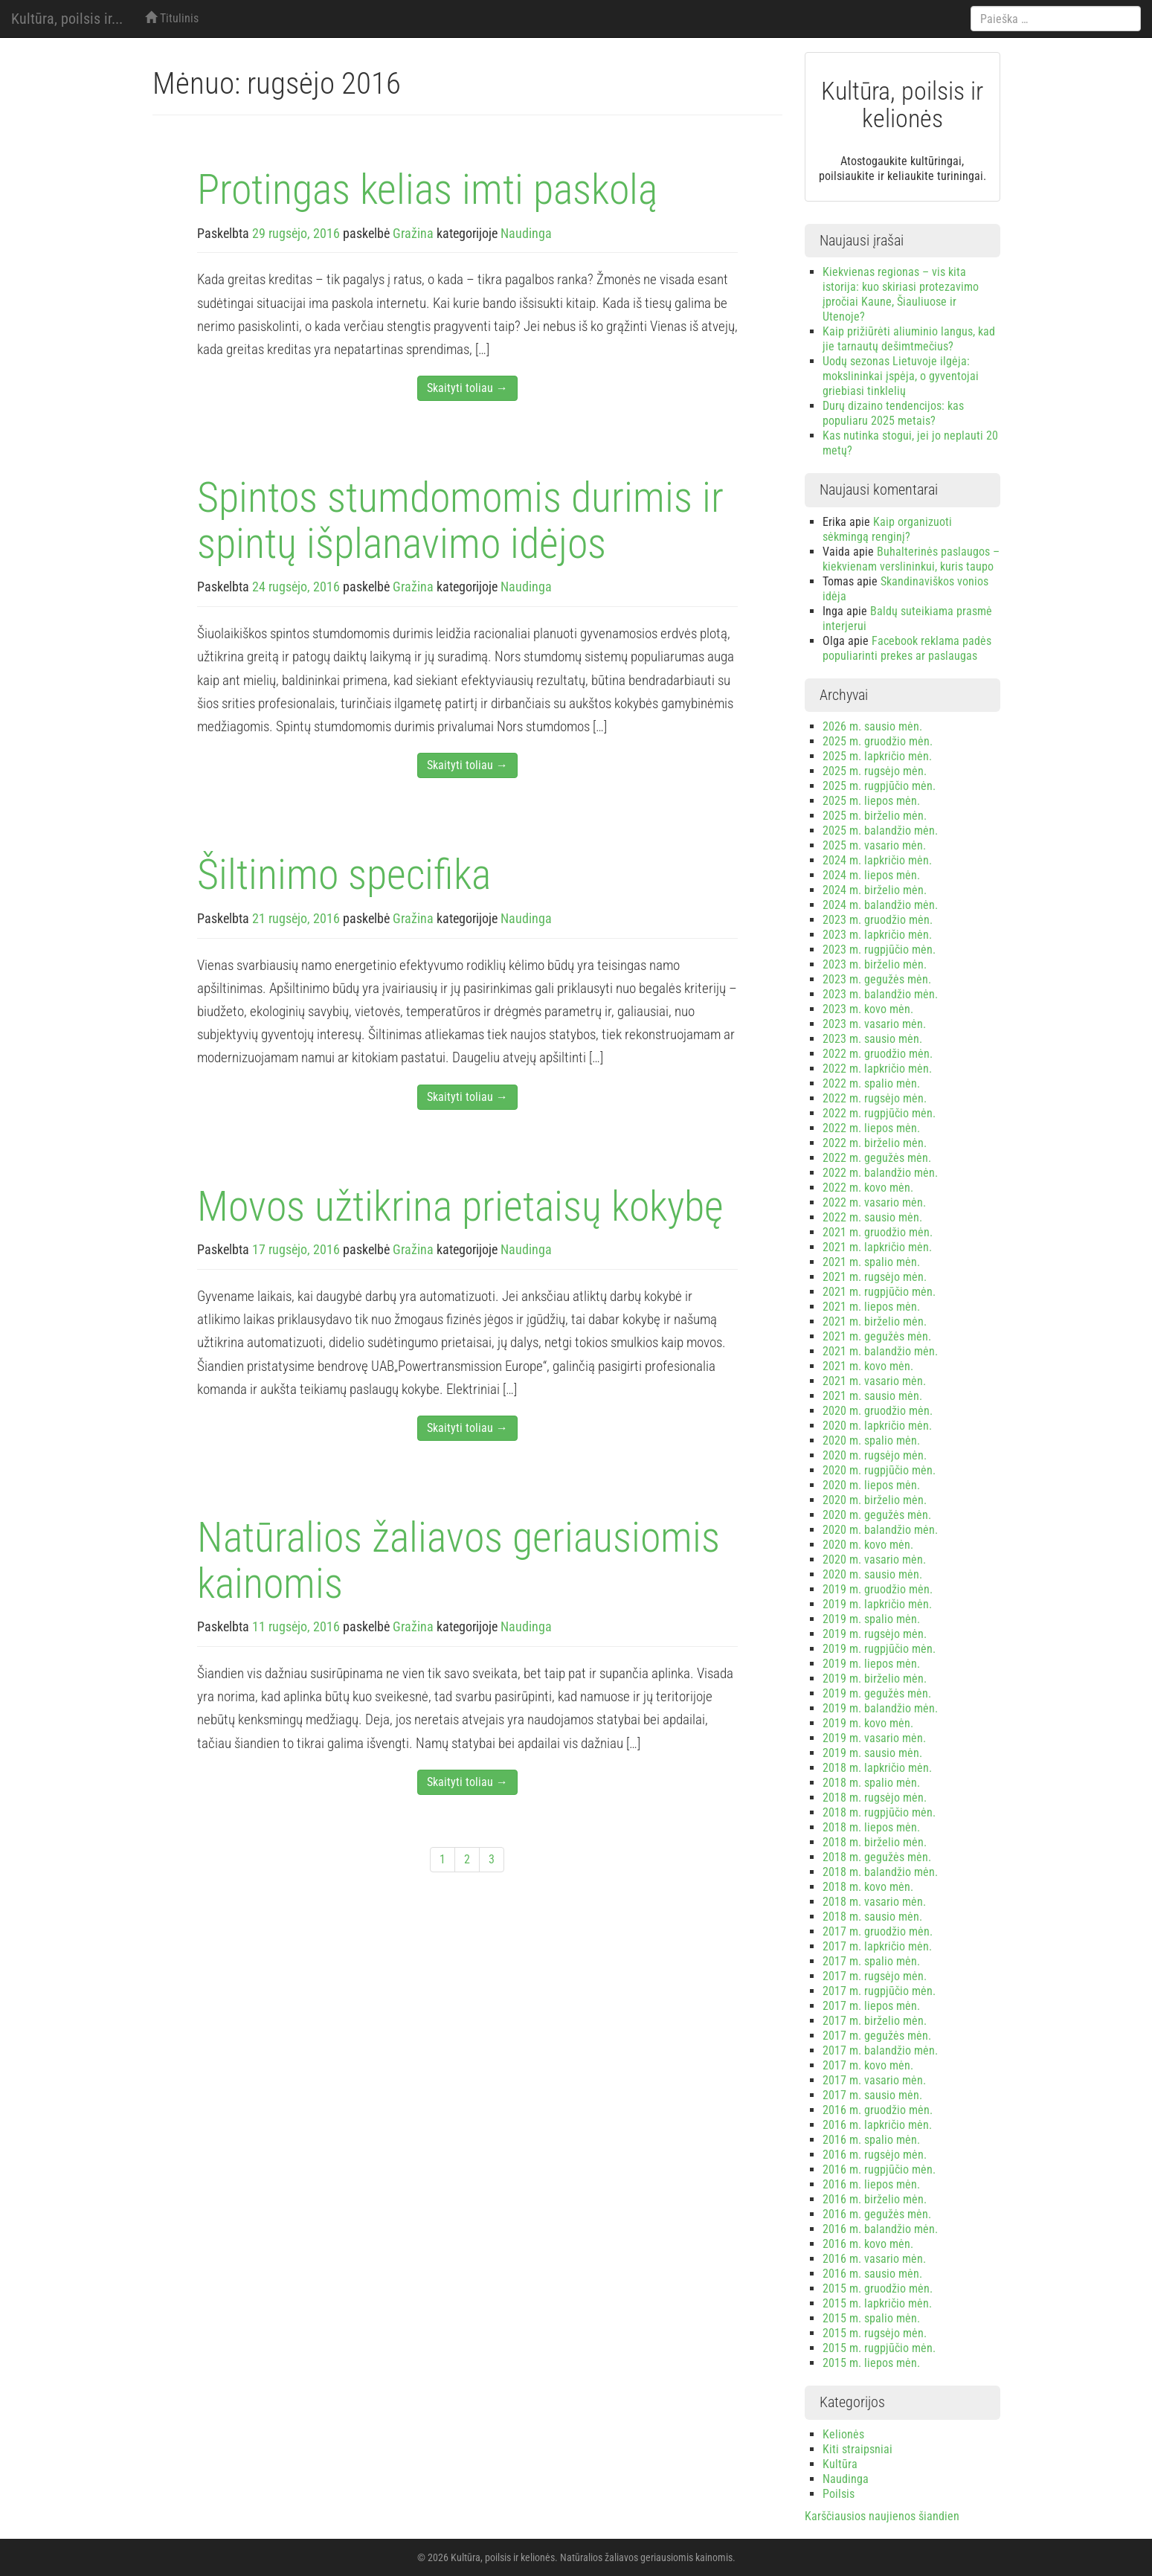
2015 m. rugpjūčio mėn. (879, 2348)
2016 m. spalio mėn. (871, 2140)
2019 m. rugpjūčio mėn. (879, 1649)
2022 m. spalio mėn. (871, 1083)
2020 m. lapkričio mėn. (877, 1426)
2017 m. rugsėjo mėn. (875, 1976)
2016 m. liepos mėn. (871, 2184)
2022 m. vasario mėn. (874, 1202)
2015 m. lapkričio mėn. (877, 2303)
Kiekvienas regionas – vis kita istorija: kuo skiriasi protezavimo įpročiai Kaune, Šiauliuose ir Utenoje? (901, 294)
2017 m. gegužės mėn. (877, 2036)
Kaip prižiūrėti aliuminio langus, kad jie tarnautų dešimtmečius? (909, 338)
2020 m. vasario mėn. (874, 1559)
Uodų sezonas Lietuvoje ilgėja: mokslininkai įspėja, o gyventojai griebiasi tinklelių (901, 376)
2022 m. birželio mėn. (875, 1143)
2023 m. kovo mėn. (868, 1009)
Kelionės (843, 2434)
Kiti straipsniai (857, 2449)
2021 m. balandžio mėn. (880, 1351)
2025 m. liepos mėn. (871, 801)
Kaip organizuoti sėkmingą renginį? (887, 529)
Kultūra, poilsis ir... (67, 19)
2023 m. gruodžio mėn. (878, 920)
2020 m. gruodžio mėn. (878, 1411)
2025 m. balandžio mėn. (880, 830)
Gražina (413, 233)
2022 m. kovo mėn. (868, 1188)
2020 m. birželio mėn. (875, 1500)
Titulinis (172, 18)
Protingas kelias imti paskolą (427, 189)
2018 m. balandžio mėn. (880, 1872)
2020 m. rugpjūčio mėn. (879, 1470)
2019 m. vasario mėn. (874, 1738)
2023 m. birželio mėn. (875, 964)
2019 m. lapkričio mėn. (877, 1604)
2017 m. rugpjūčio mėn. (879, 1991)
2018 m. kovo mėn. (868, 1887)
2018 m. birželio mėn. (875, 1842)
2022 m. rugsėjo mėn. (875, 1098)
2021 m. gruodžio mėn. (878, 1232)
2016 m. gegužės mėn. (877, 2214)
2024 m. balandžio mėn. (880, 905)
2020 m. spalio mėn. (871, 1440)
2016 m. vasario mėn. (874, 2259)
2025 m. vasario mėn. (874, 845)
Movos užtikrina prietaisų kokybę (460, 1206)
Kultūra (840, 2464)
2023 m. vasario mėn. (874, 1024)
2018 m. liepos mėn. (871, 1827)
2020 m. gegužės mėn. (877, 1515)
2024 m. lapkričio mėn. (877, 860)
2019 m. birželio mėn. (875, 1678)
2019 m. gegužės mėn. (877, 1693)
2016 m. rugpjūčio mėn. (879, 2169)
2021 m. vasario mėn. (874, 1381)
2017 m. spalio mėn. (871, 1961)
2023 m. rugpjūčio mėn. (879, 949)
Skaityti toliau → (467, 388)
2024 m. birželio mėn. (875, 890)
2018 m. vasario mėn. (874, 1902)
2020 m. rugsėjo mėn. (875, 1455)
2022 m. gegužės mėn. (877, 1158)
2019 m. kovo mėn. (868, 1723)
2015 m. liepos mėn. (871, 2363)
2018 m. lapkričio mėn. (877, 1768)
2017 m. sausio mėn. (872, 2095)
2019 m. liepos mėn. (871, 1664)
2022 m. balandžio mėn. (880, 1173)
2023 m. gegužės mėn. (877, 979)
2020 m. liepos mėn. (871, 1485)
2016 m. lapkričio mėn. (877, 2125)
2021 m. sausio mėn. (872, 1396)
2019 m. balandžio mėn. (880, 1708)
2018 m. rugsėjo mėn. (875, 1797)
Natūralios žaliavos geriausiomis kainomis (458, 1560)
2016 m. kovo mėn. (868, 2244)
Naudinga (526, 233)
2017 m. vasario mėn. (874, 2080)
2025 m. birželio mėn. (875, 816)
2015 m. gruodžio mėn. (878, 2288)
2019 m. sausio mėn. (872, 1753)
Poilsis (839, 2494)
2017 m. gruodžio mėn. (878, 1931)
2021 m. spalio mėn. (871, 1262)
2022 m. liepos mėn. (871, 1128)
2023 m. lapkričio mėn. (877, 935)
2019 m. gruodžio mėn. (878, 1589)
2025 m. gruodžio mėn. (878, 741)
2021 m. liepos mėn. (871, 1307)
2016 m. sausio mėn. (872, 2274)
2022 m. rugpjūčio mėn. (879, 1113)
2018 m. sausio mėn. (872, 1916)
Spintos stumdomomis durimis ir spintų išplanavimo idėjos (460, 520)
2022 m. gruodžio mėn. (878, 1054)
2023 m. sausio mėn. (872, 1039)
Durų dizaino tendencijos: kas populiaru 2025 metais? (893, 413)
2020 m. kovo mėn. (868, 1545)
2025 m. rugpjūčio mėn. (879, 786)
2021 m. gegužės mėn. (877, 1336)
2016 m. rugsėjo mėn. (875, 2155)
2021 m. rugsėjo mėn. (875, 1277)
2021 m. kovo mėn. (868, 1366)
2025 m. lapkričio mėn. (877, 756)
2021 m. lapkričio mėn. (877, 1247)
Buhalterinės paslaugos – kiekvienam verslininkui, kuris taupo (911, 559)
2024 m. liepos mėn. (871, 875)
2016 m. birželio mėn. (875, 2199)
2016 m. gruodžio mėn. (878, 2110)
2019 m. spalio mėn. (871, 1619)
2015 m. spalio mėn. (871, 2318)
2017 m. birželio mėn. (875, 2021)
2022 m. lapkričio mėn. (877, 1068)
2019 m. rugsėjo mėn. (875, 1634)
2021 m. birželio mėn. (875, 1321)
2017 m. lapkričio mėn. (877, 1946)
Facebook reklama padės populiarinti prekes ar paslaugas (907, 648)
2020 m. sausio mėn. (872, 1574)
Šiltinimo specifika (344, 874)
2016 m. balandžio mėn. (880, 2229)
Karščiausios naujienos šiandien (882, 2516)
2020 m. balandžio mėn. (880, 1530)
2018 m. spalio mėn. (871, 1783)
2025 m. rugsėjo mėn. (875, 771)
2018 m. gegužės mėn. (877, 1857)
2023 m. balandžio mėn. (880, 994)
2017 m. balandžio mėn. (880, 2050)
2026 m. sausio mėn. (872, 726)
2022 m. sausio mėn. (872, 1217)
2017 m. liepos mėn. (871, 2006)
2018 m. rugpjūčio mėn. (879, 1812)
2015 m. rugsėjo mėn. (875, 2333)
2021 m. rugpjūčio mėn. (879, 1292)
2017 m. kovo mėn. (868, 2065)
